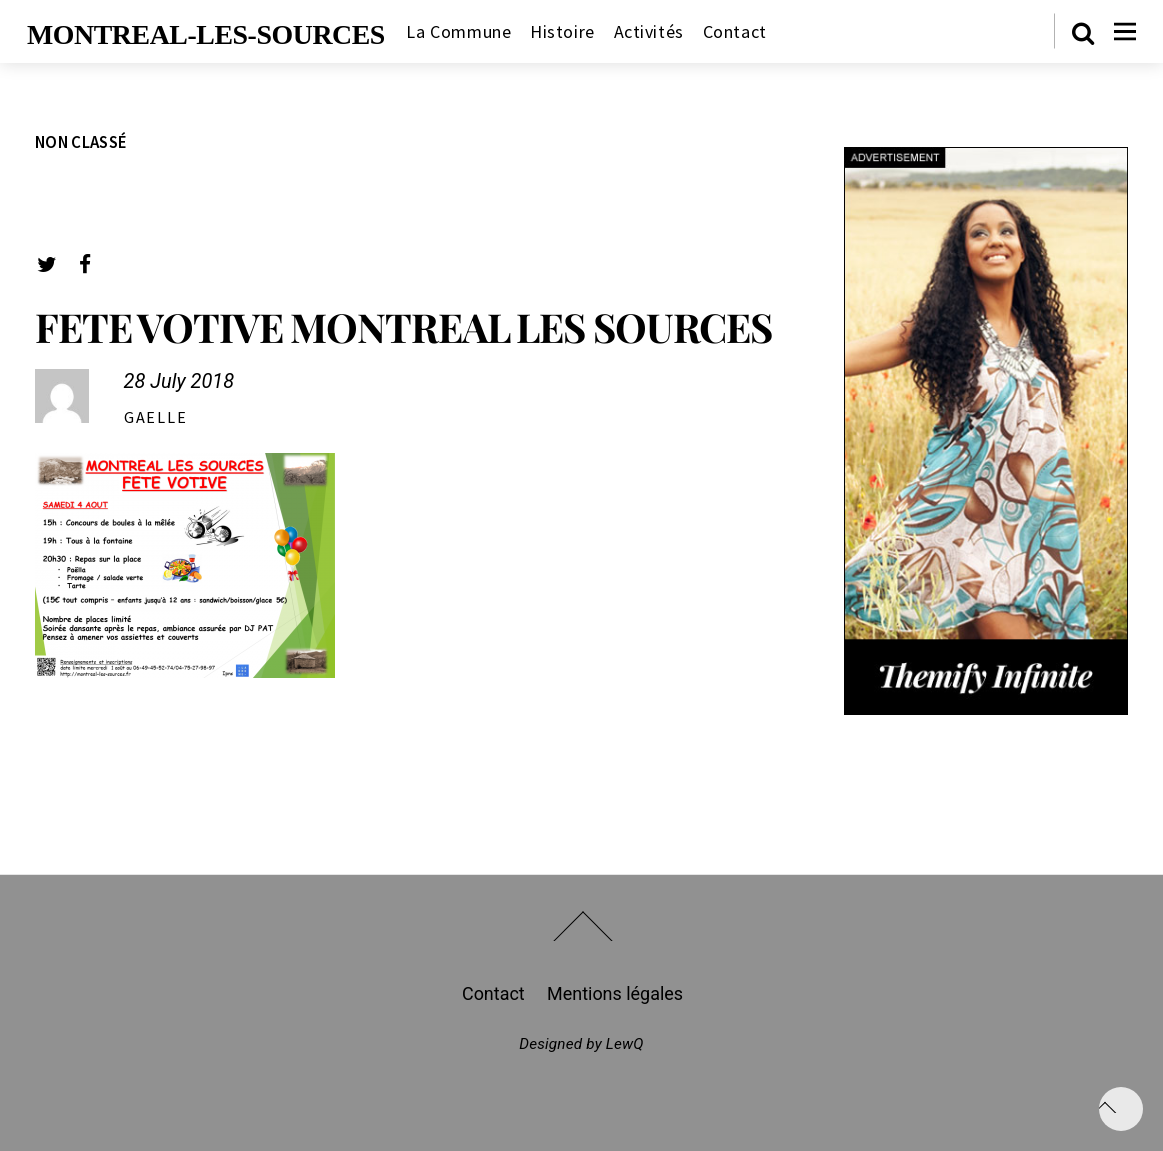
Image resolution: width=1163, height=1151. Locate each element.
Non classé (81, 142)
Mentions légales (615, 993)
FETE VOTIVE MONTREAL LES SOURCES (403, 326)
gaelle (156, 417)
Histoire (562, 31)
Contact (735, 31)
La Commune (458, 31)
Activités (649, 31)
